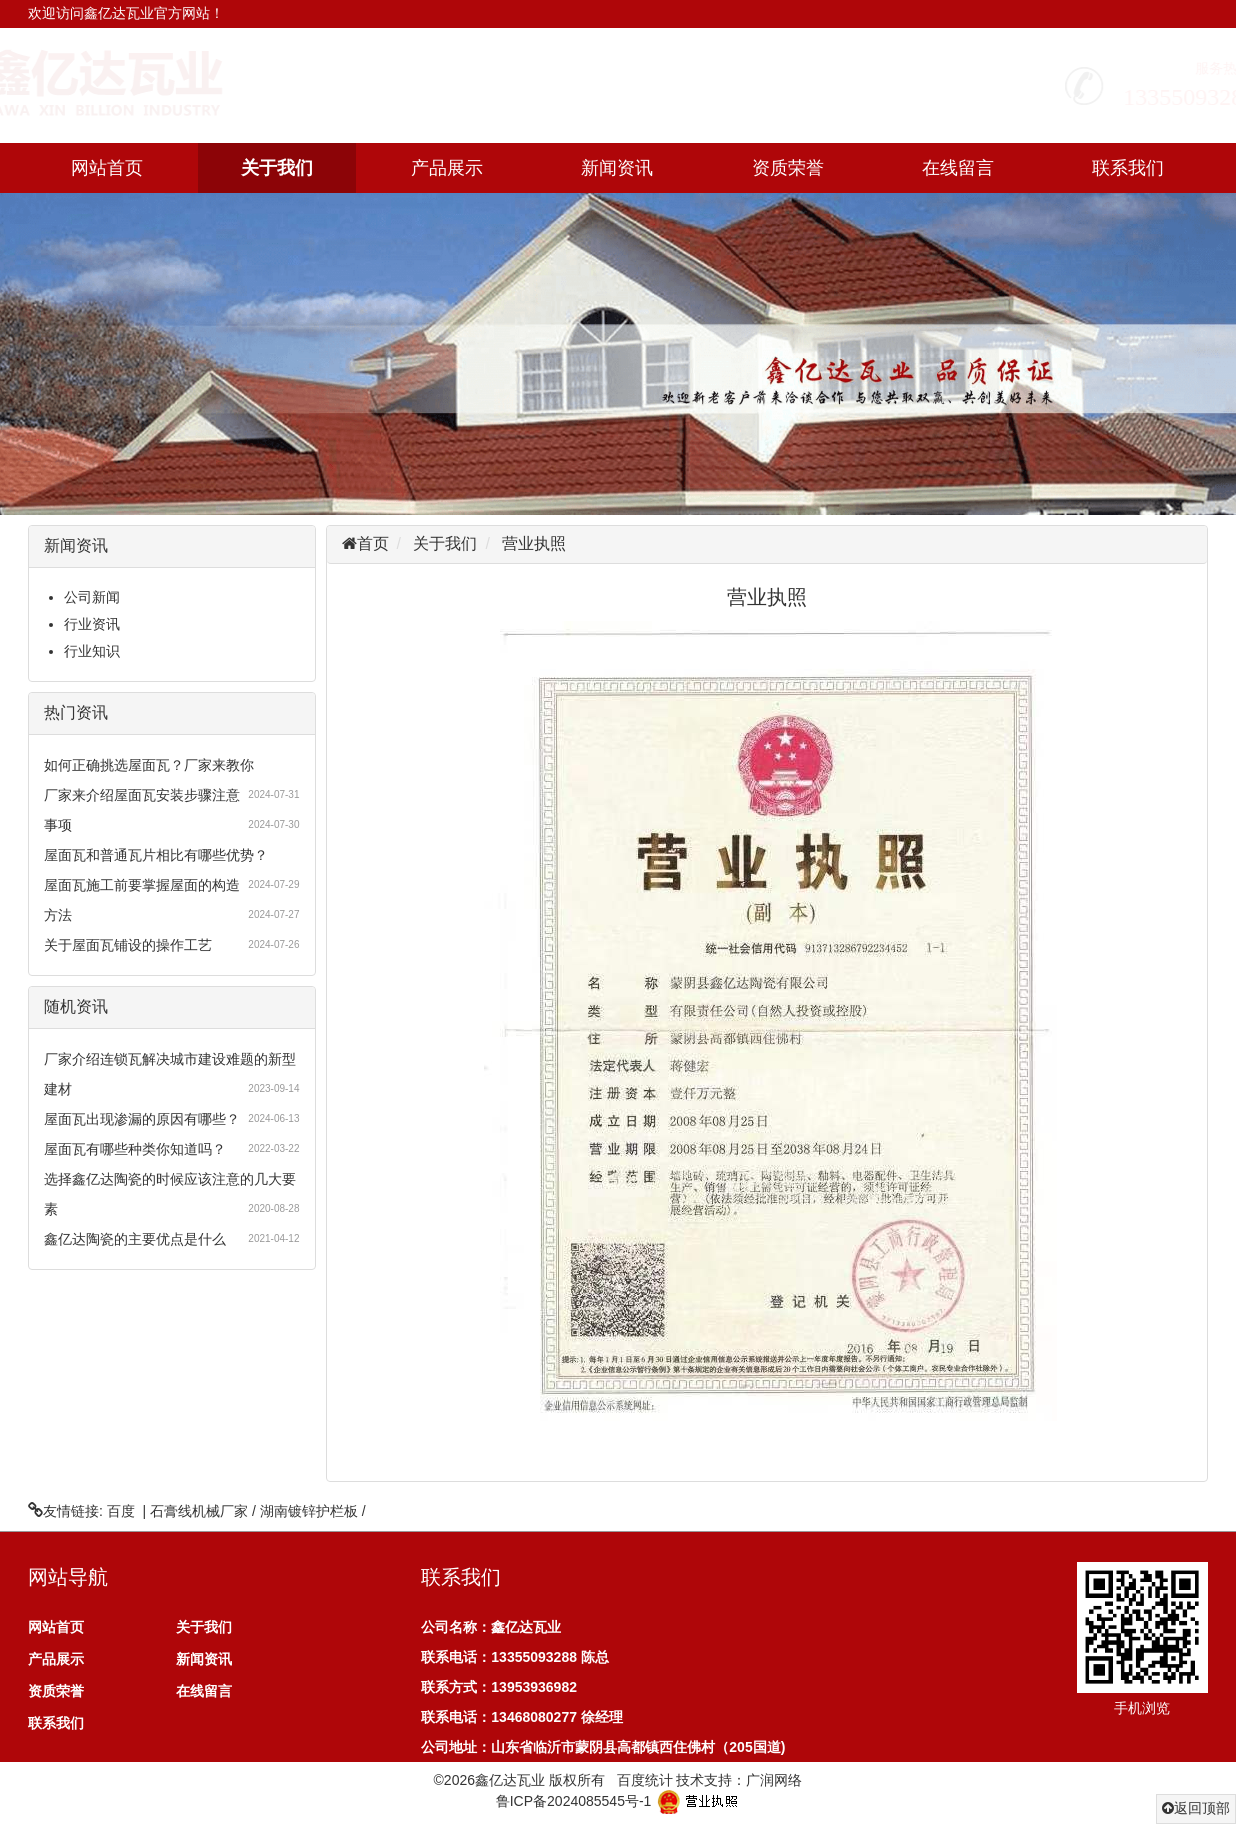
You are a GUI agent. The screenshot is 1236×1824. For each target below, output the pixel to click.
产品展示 (447, 168)
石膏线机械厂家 (199, 1511)
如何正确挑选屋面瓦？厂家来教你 (149, 765)
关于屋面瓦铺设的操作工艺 (128, 945)
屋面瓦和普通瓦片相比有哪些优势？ (156, 855)
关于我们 (277, 168)
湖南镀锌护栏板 (309, 1511)
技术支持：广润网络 (739, 1780)
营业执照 (534, 543)
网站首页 (107, 168)
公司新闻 (92, 597)
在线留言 (958, 168)
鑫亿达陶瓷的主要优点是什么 (135, 1239)
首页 (373, 543)
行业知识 (92, 651)
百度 (121, 1511)
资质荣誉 (788, 168)
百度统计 (645, 1780)
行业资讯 (92, 624)
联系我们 (1128, 168)
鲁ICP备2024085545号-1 (574, 1801)
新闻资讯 (617, 168)
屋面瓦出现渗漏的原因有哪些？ (142, 1119)
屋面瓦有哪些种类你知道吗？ (135, 1149)
